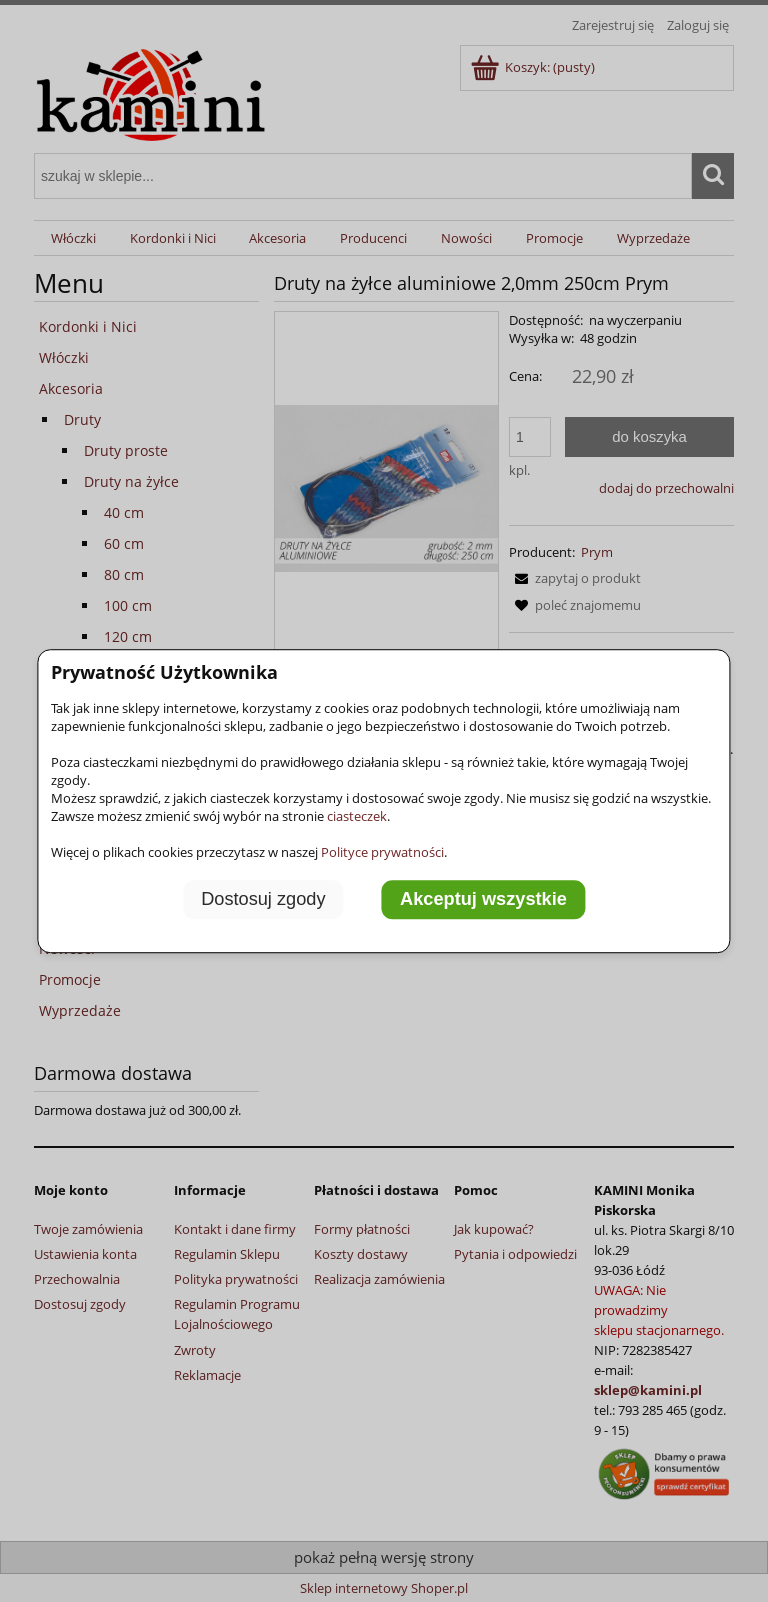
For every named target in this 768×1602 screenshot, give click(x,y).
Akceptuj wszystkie (483, 900)
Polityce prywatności (382, 852)
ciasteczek (357, 816)
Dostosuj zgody (263, 900)
